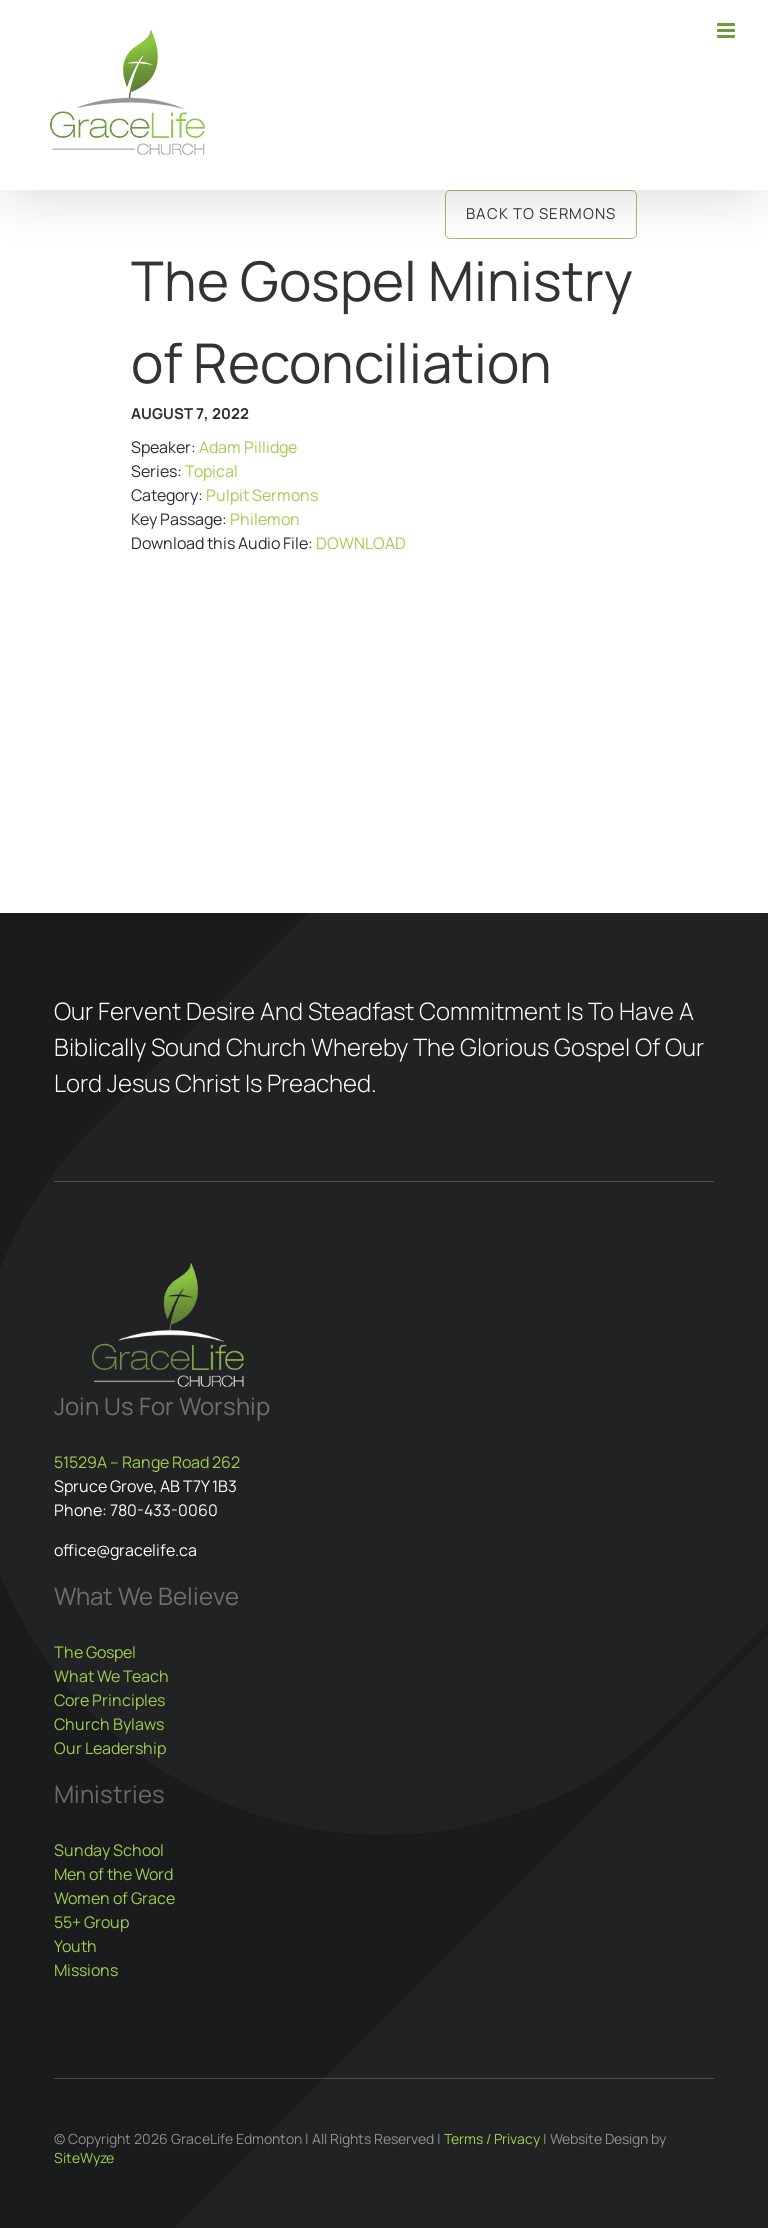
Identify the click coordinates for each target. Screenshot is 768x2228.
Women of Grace (114, 1898)
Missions (86, 1970)
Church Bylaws (109, 1724)
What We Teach (111, 1676)
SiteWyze (84, 2157)
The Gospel (95, 1652)
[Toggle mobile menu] (727, 30)
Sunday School (109, 1850)
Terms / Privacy (492, 2138)
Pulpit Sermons (262, 495)
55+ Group (91, 1922)
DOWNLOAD (361, 543)
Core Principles (109, 1700)
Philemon (265, 519)
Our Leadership (110, 1748)
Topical (211, 471)
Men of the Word (113, 1874)
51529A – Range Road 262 (147, 1462)
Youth (75, 1946)
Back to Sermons (541, 213)
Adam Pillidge (248, 447)
